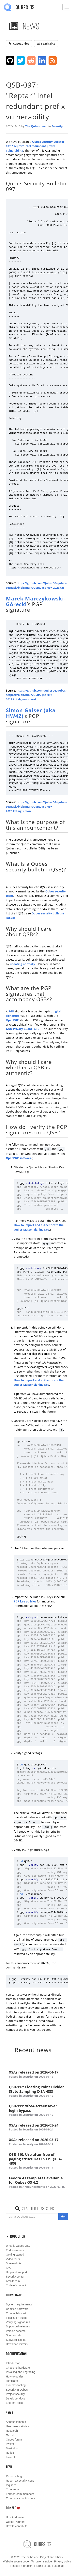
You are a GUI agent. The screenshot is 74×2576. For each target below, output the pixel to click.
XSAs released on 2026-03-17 (37, 2142)
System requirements (19, 2304)
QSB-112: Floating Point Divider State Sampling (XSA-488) (37, 2091)
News (24, 26)
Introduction (13, 2363)
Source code (14, 2335)
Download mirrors (17, 2344)
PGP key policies (25, 1601)
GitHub (10, 2435)
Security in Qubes (17, 2389)
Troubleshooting (16, 2385)
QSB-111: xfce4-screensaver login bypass (37, 2110)
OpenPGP (12, 1020)
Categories (18, 43)
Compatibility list (16, 2313)
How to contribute (16, 2526)
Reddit (10, 2452)
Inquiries (11, 2485)
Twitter (10, 2443)
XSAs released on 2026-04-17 (37, 2074)
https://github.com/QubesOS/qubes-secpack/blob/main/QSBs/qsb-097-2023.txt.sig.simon (36, 806)
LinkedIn (11, 2457)
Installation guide (16, 2317)
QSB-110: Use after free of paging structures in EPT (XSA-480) (37, 2161)
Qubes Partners (15, 2521)
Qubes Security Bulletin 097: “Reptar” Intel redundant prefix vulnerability (35, 146)
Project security (15, 2394)
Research (12, 2430)
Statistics (46, 43)
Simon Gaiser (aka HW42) (31, 713)
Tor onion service (41, 2561)
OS (37, 2544)
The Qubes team (36, 126)
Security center (15, 2276)
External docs (14, 2402)
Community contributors (20, 2498)
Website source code (16, 2561)
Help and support (16, 2272)
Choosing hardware (18, 2367)
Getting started (15, 2254)
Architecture (13, 2281)
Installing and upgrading (20, 2372)
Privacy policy (62, 2561)
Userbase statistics (17, 2426)
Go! (63, 2216)
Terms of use (43, 2565)
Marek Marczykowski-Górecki (36, 601)
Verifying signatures (18, 2322)
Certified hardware (17, 2309)
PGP (11, 1011)
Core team (12, 2489)
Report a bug (14, 2476)
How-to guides (15, 2376)
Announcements (16, 2421)
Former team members (20, 2493)
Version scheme (16, 2331)
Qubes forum (14, 2439)
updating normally (22, 964)
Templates (12, 2380)
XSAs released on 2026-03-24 (37, 2127)
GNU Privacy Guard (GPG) (23, 1029)
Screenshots (13, 2263)
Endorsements (15, 2250)
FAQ (8, 2267)
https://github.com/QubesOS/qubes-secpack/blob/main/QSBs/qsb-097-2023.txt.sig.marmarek (36, 695)
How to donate (15, 2517)
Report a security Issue (20, 2480)
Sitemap (58, 2565)
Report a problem (22, 2565)
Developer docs (15, 2398)
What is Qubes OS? (18, 2245)
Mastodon (12, 2448)
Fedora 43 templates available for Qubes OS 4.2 (37, 2182)
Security (57, 126)
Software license (16, 2339)
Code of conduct (16, 2285)
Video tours (13, 2259)
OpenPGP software (19, 1158)
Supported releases (18, 2326)
